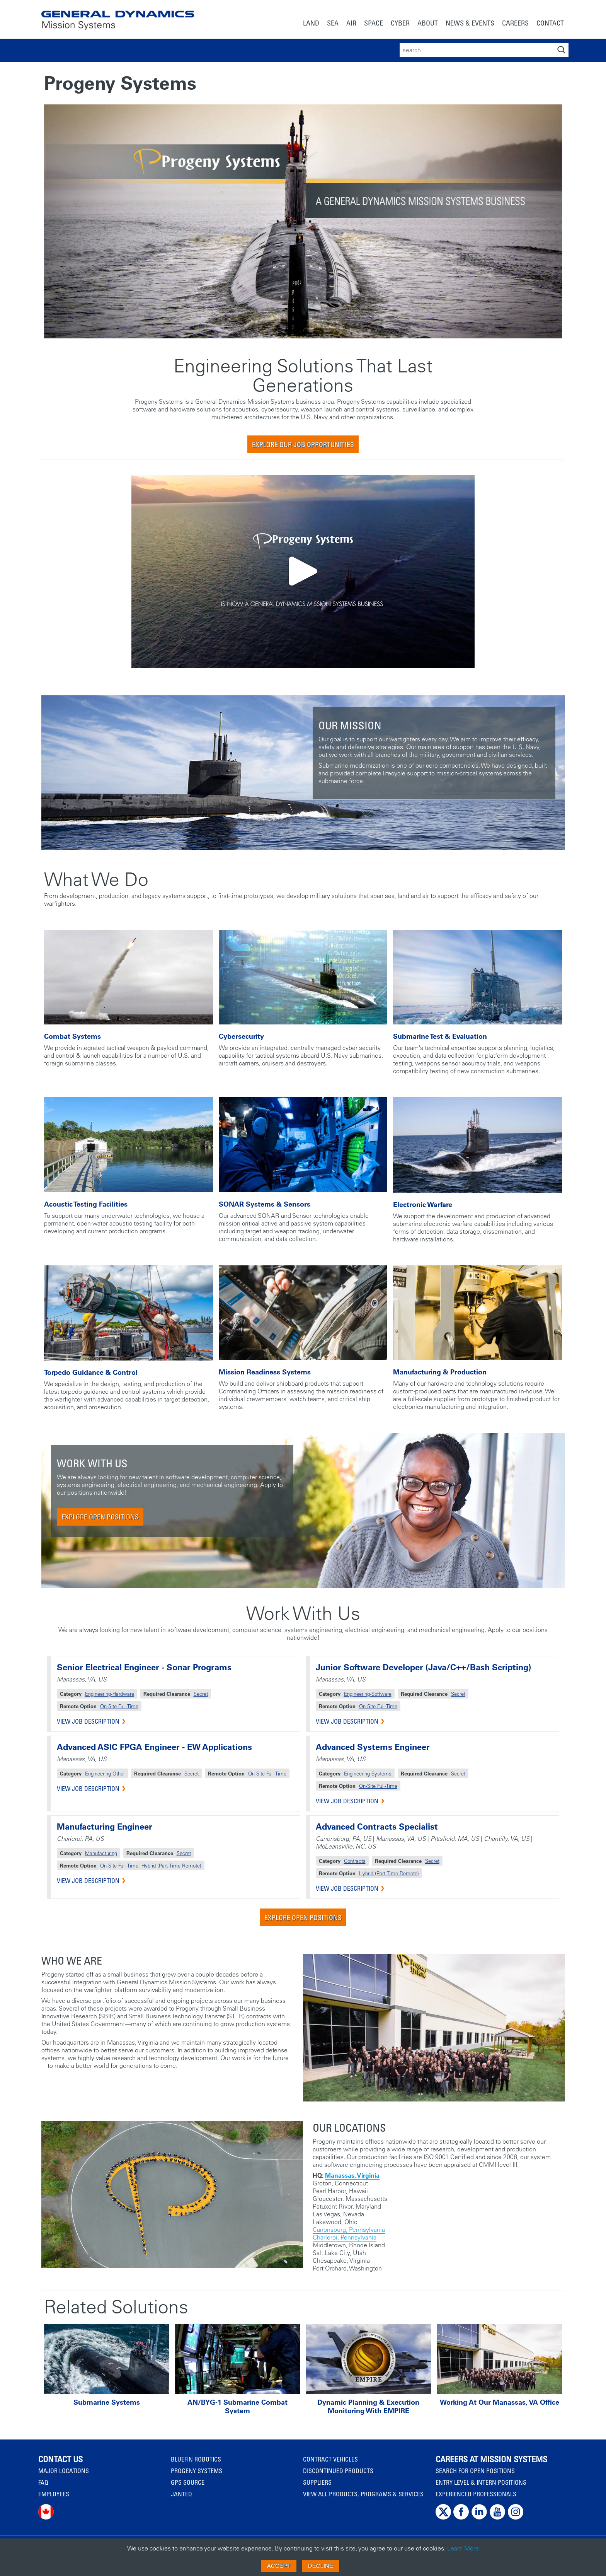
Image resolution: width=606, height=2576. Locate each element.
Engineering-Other (105, 1773)
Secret (201, 1693)
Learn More (463, 2548)
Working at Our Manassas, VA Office (499, 2402)
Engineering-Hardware (109, 1693)
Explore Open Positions (100, 1516)
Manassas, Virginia (352, 2175)
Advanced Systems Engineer (373, 1746)
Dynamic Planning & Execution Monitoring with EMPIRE (368, 2406)
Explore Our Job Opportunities (303, 444)
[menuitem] (311, 23)
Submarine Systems (106, 2402)
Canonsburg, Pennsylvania (349, 2229)
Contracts (355, 1860)
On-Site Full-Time (119, 1706)
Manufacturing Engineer (104, 1826)
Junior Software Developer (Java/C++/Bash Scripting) (423, 1667)
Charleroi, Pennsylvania (344, 2237)
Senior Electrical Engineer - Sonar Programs (144, 1667)
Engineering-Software (368, 1693)
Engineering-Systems (368, 1773)
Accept (279, 2565)
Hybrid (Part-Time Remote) (171, 1865)
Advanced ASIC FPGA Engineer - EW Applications (154, 1746)
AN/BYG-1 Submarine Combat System (237, 2406)
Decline (320, 2565)
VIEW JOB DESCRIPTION (88, 1721)
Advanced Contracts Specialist (377, 1826)
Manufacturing (101, 1853)
